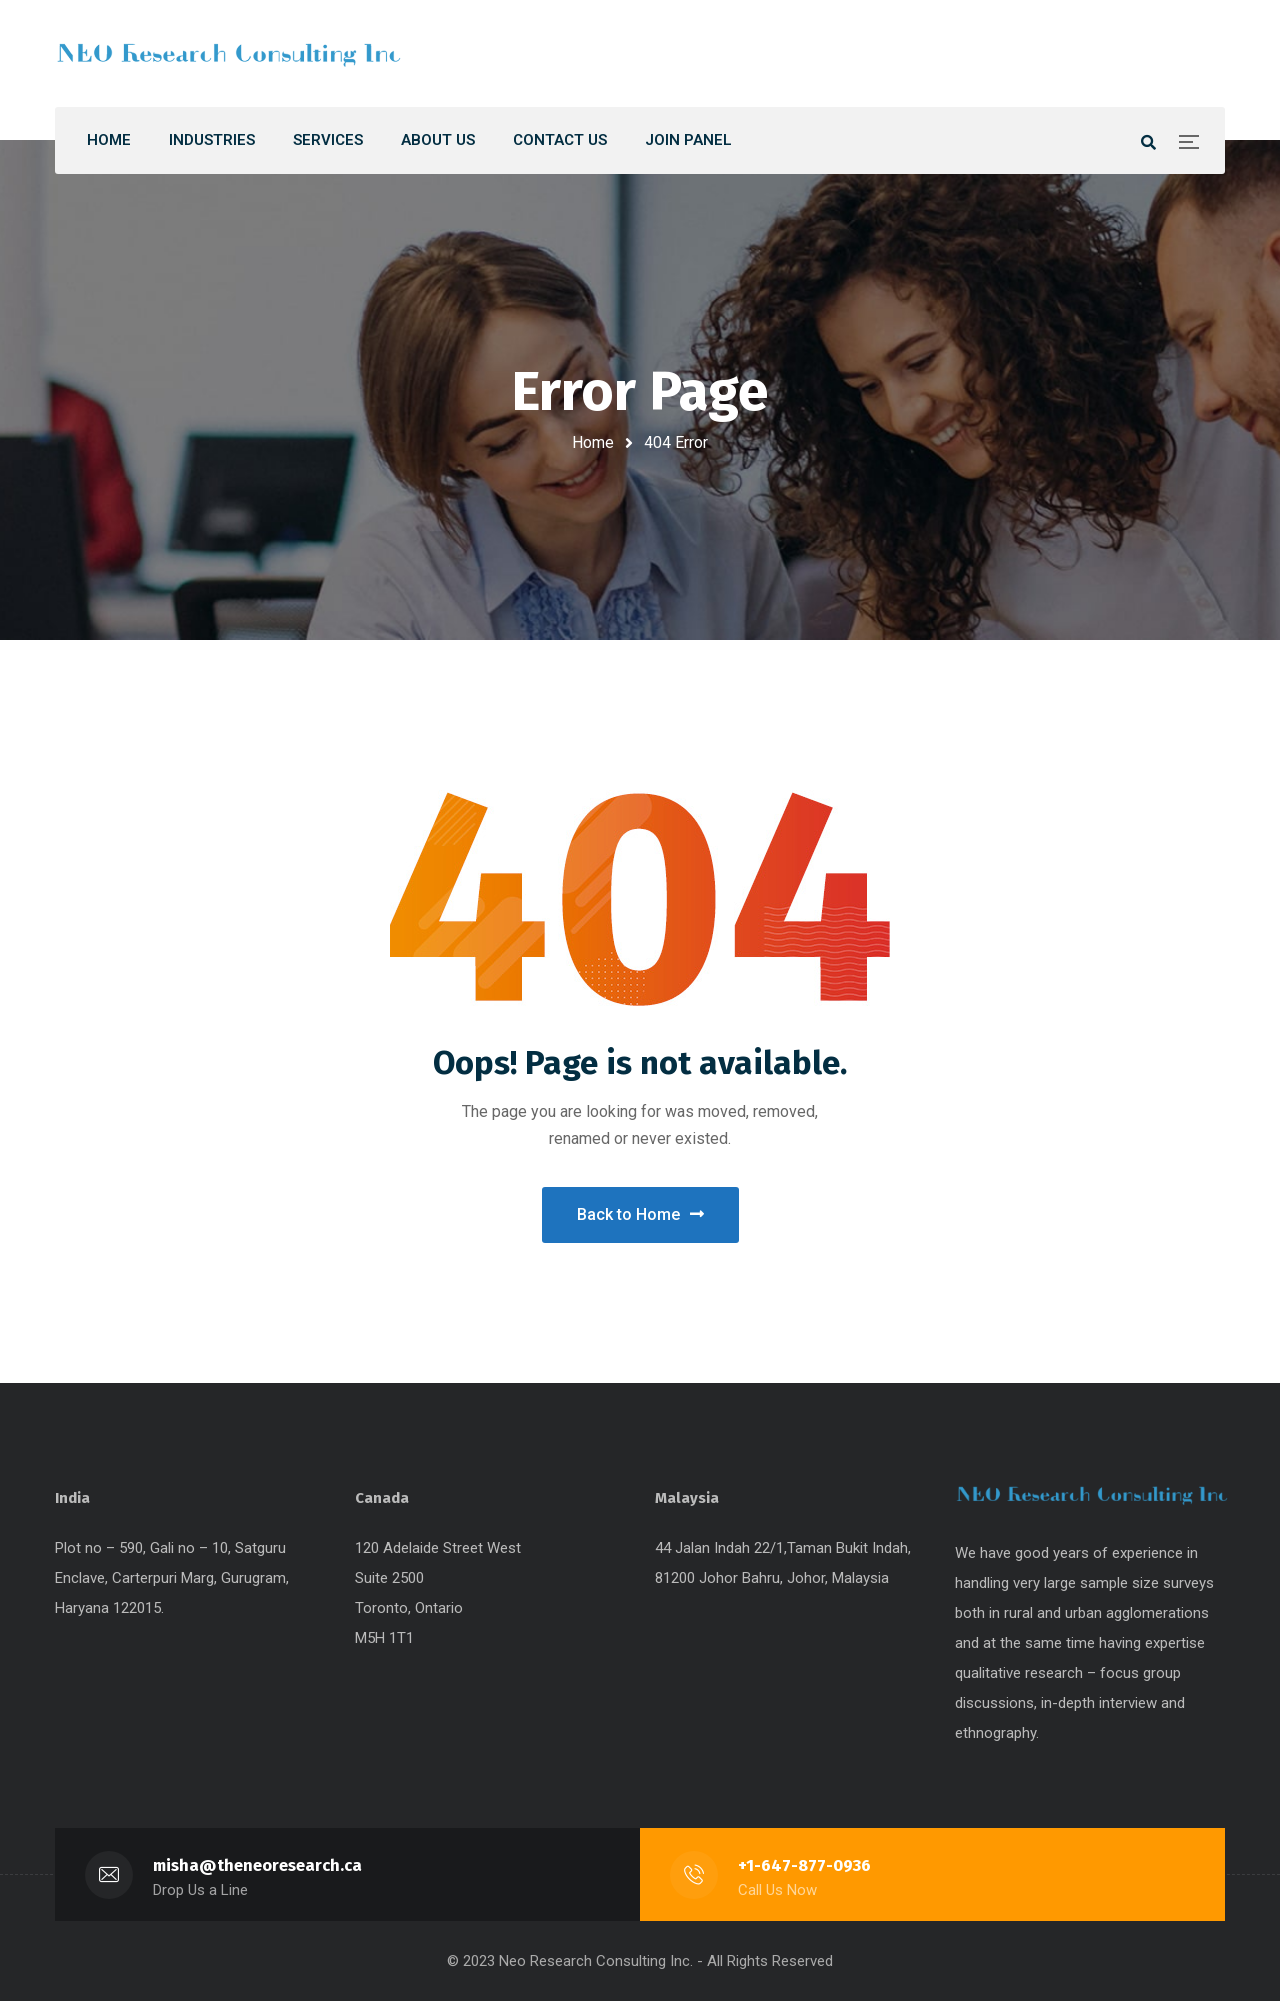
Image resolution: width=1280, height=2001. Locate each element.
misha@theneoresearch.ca (257, 1865)
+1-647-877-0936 (804, 1865)
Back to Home (640, 1214)
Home (593, 442)
